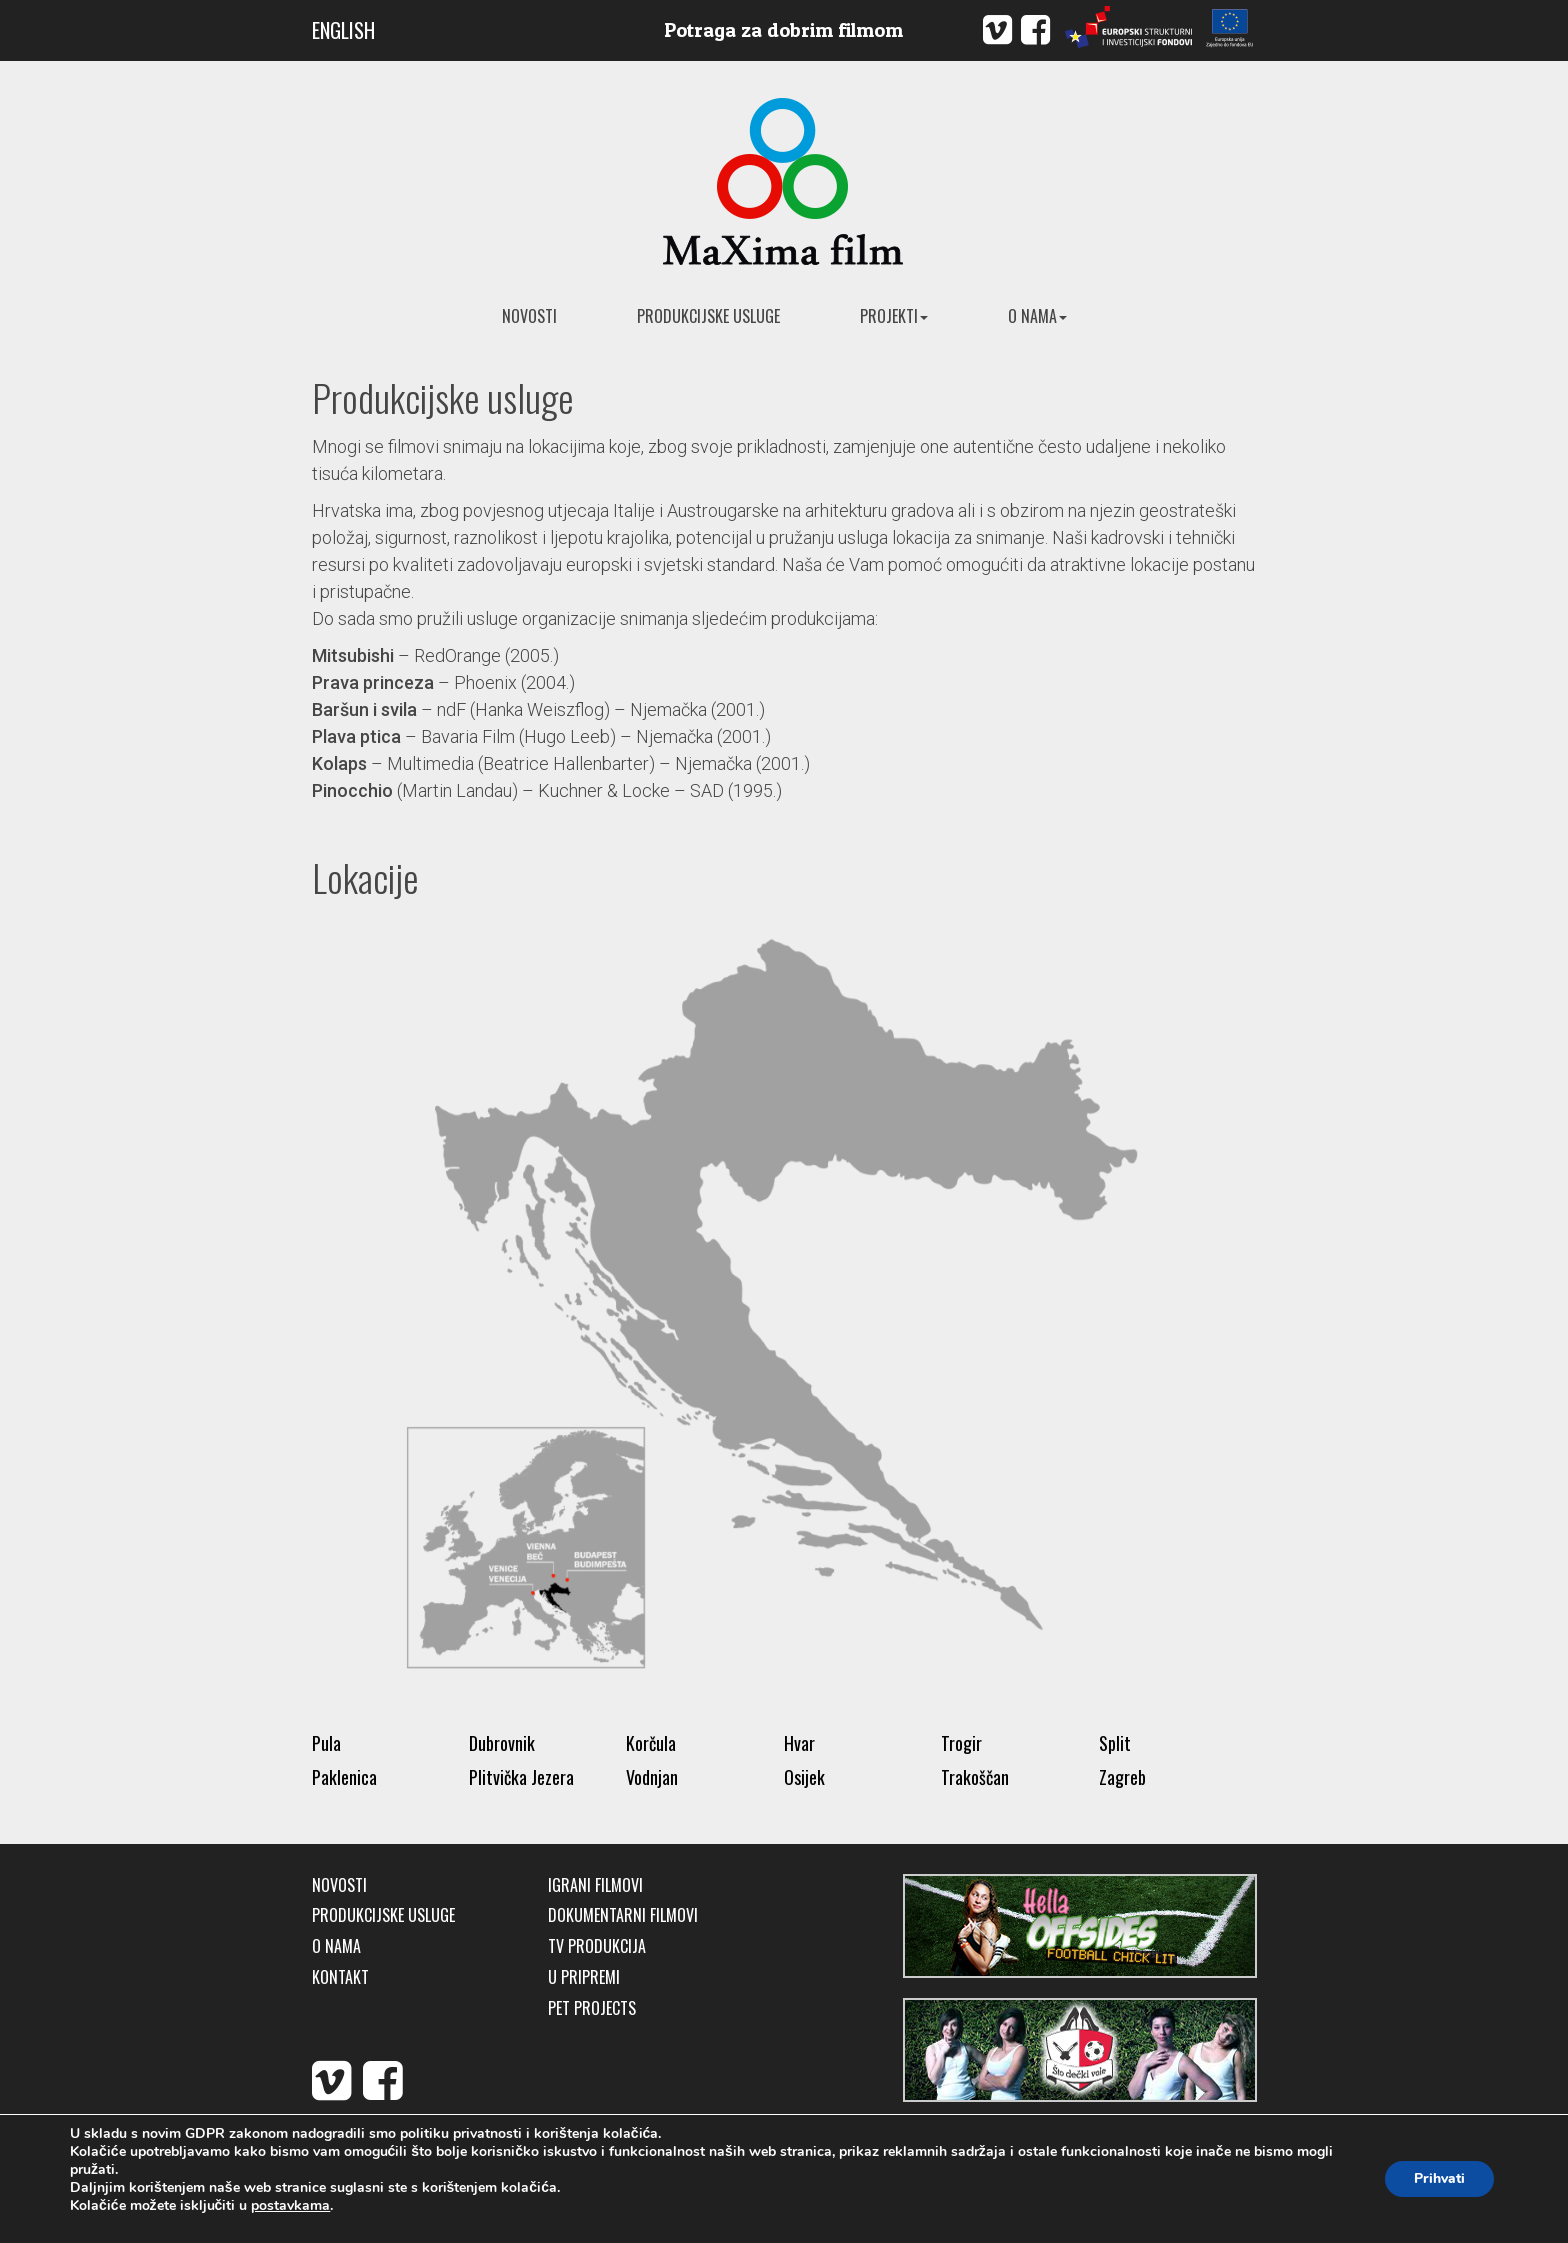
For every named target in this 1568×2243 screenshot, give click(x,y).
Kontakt (340, 1977)
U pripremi (584, 1977)
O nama (1037, 316)
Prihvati (1438, 2178)
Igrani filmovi (595, 1885)
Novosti (529, 316)
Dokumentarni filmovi (623, 1915)
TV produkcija (597, 1946)
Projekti (894, 316)
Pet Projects (592, 2008)
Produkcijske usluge (708, 316)
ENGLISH (343, 30)
